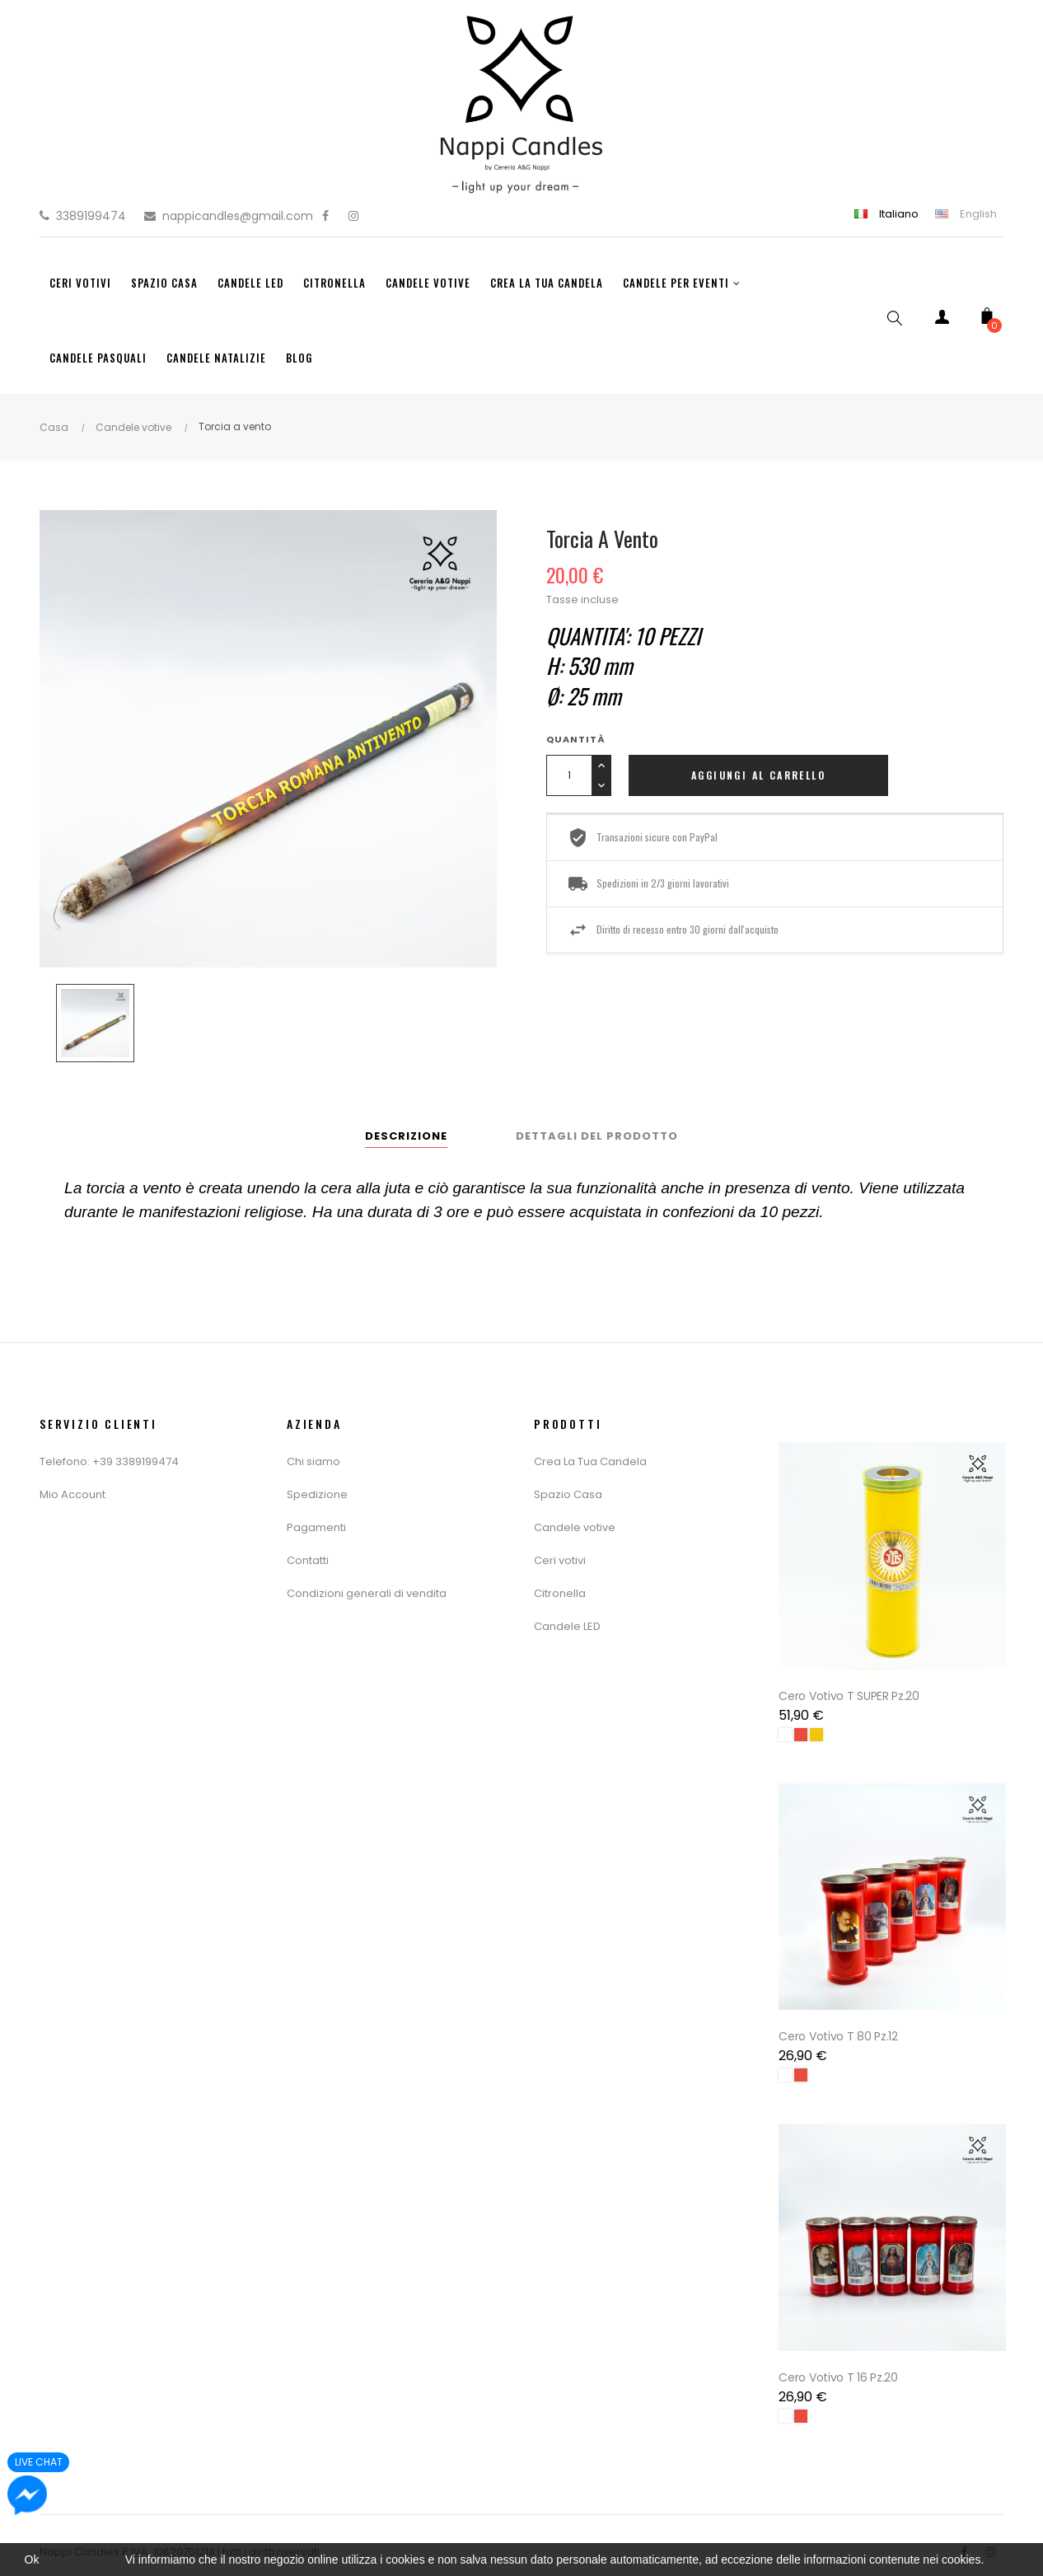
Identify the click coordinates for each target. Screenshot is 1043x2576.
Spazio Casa (568, 1494)
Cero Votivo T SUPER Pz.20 (851, 1691)
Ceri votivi (560, 1560)
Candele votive (574, 1527)
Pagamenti (316, 1527)
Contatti (308, 1560)
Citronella (560, 1593)
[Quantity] (569, 775)
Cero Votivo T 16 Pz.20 (840, 2363)
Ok (32, 2559)
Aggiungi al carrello (758, 775)
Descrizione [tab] (406, 1136)
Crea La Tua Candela (590, 1461)
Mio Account (72, 1494)
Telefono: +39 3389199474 (109, 1461)
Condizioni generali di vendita (367, 1593)
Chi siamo (313, 1461)
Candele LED (567, 1626)
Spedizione (317, 1494)
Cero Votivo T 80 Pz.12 (840, 2027)
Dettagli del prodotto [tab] (597, 1136)
